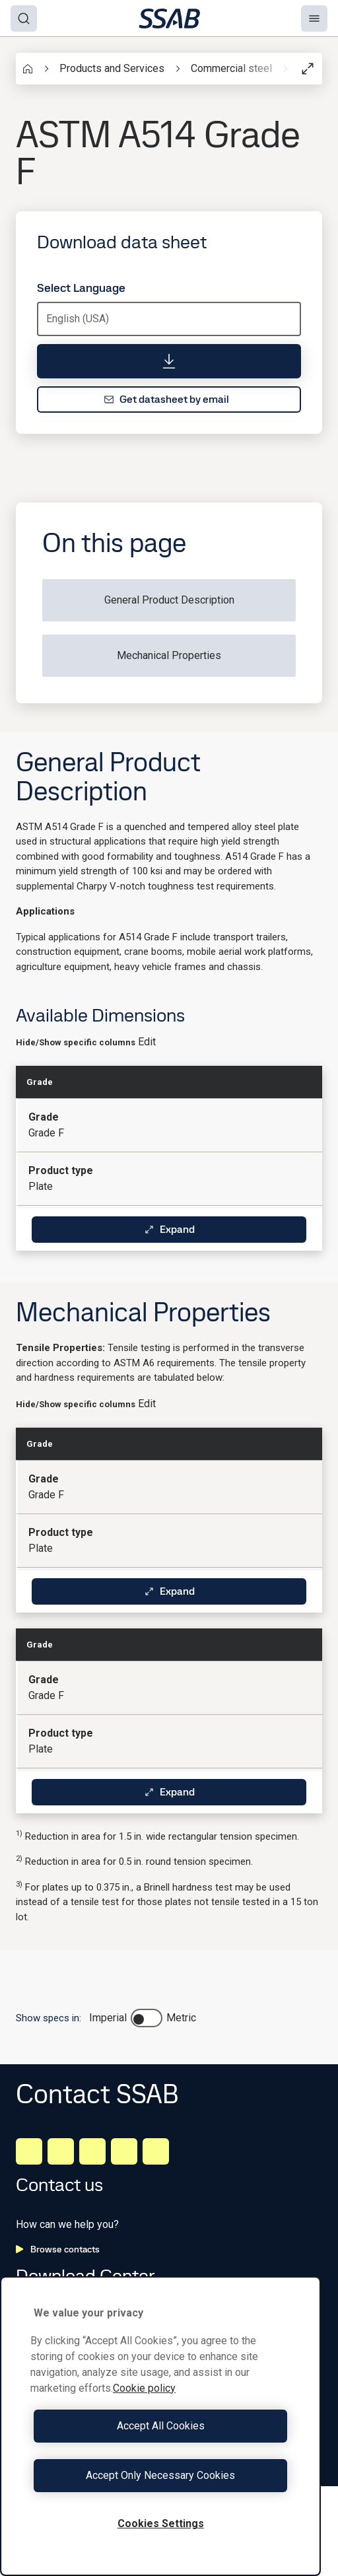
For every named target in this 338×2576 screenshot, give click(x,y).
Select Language (81, 288)
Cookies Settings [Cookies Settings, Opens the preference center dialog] (161, 2523)
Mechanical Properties (169, 655)
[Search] (24, 18)
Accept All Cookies (161, 2425)
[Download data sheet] (169, 361)
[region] (160, 2426)
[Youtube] (156, 2151)
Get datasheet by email (166, 399)
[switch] (146, 2018)
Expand (169, 1229)
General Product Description (169, 600)
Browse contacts (58, 2249)
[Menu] (314, 18)
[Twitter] (124, 2151)
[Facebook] (61, 2151)
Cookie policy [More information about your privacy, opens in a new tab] (144, 2388)
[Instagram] (92, 2151)
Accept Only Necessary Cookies (160, 2475)
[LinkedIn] (29, 2151)
